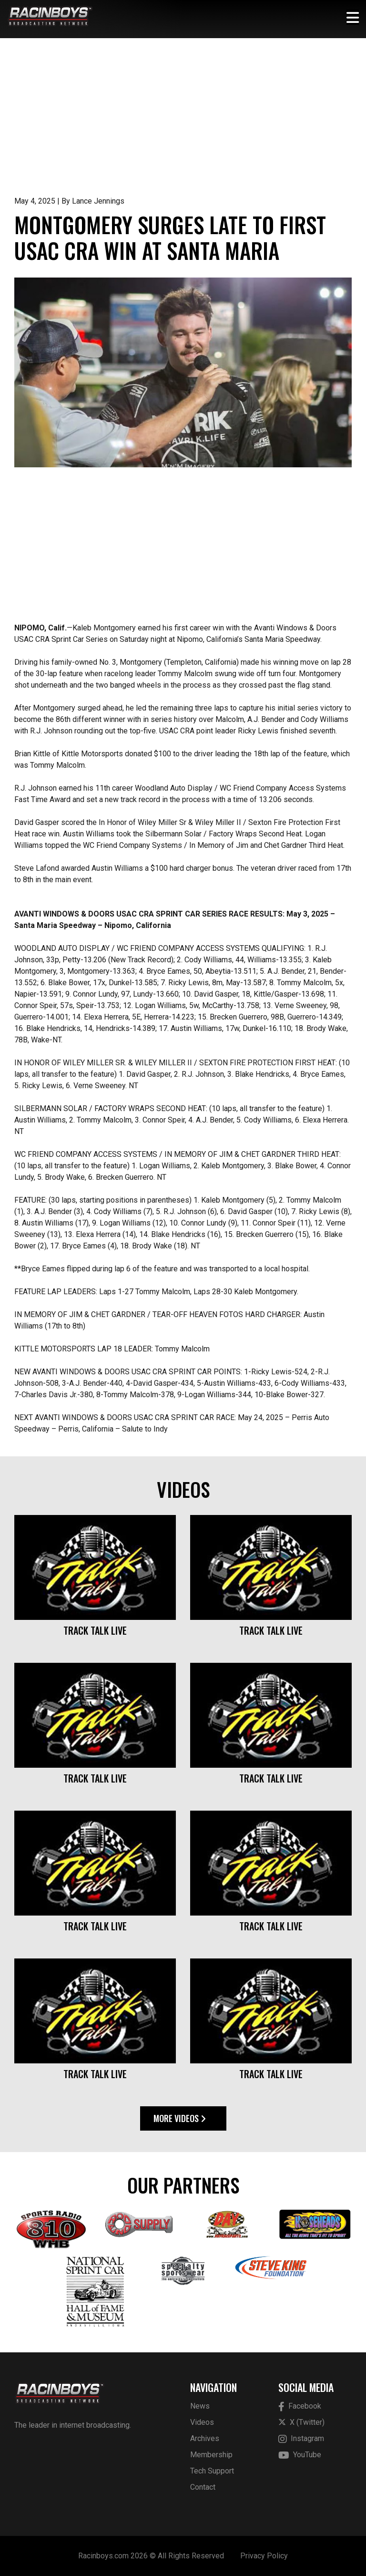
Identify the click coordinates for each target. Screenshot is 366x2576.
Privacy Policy (264, 2555)
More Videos (179, 2118)
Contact (202, 2487)
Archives (204, 2438)
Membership (211, 2454)
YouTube (299, 2455)
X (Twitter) (301, 2422)
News (200, 2406)
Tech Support (212, 2470)
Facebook (299, 2406)
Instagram (301, 2439)
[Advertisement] (183, 124)
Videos (202, 2422)
